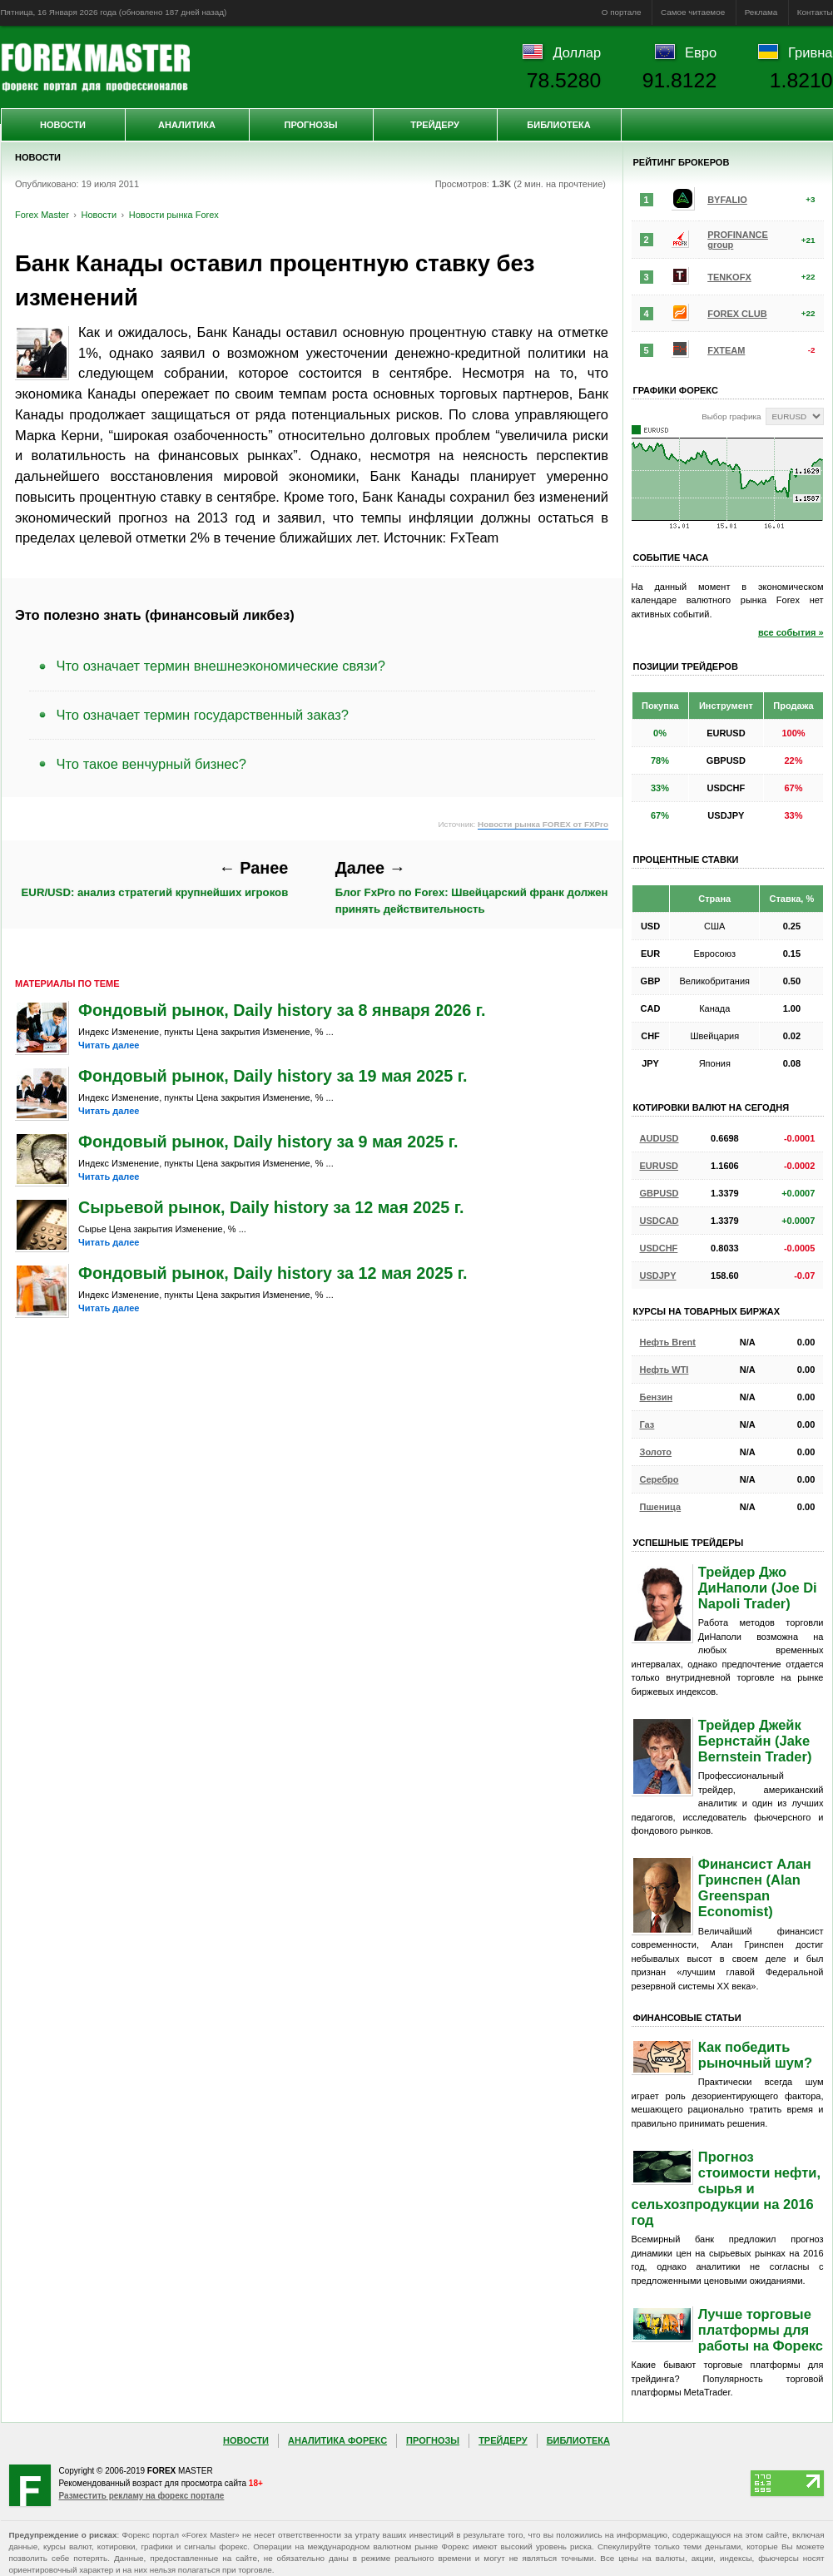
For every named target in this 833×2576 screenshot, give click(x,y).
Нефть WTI (664, 1370)
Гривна (810, 52)
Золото (656, 1452)
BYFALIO (727, 200)
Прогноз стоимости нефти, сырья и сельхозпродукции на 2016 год (726, 2188)
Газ (647, 1424)
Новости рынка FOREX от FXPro (543, 824)
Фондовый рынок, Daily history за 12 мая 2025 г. (273, 1273)
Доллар (577, 52)
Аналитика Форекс (337, 2440)
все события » (791, 632)
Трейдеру (434, 125)
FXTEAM (726, 350)
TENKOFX (729, 277)
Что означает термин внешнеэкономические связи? (221, 665)
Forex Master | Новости (95, 67)
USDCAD (659, 1221)
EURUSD (659, 1166)
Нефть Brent (668, 1342)
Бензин (656, 1397)
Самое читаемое (693, 12)
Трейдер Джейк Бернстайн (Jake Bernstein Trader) (755, 1740)
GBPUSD (659, 1193)
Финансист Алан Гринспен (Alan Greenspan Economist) (754, 1887)
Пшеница (661, 1507)
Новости (63, 125)
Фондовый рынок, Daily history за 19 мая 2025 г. (273, 1076)
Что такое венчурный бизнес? (151, 763)
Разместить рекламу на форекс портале (142, 2495)
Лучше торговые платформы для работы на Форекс (760, 2329)
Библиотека (558, 125)
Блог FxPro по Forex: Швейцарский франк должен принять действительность (471, 887)
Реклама (761, 12)
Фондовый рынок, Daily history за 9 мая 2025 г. (268, 1141)
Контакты (815, 12)
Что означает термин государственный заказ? (203, 714)
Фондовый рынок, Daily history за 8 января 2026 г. (281, 1010)
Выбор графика (731, 416)
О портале (622, 12)
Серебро (659, 1479)
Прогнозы (310, 125)
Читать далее (108, 1045)
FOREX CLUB (737, 314)
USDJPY (658, 1276)
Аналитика (187, 125)
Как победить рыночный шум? (755, 2054)
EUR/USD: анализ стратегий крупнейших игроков (155, 879)
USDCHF (659, 1248)
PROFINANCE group (737, 240)
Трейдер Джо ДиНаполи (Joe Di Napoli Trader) (757, 1587)
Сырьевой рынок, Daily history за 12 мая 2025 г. (271, 1207)
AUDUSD (659, 1138)
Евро (700, 52)
